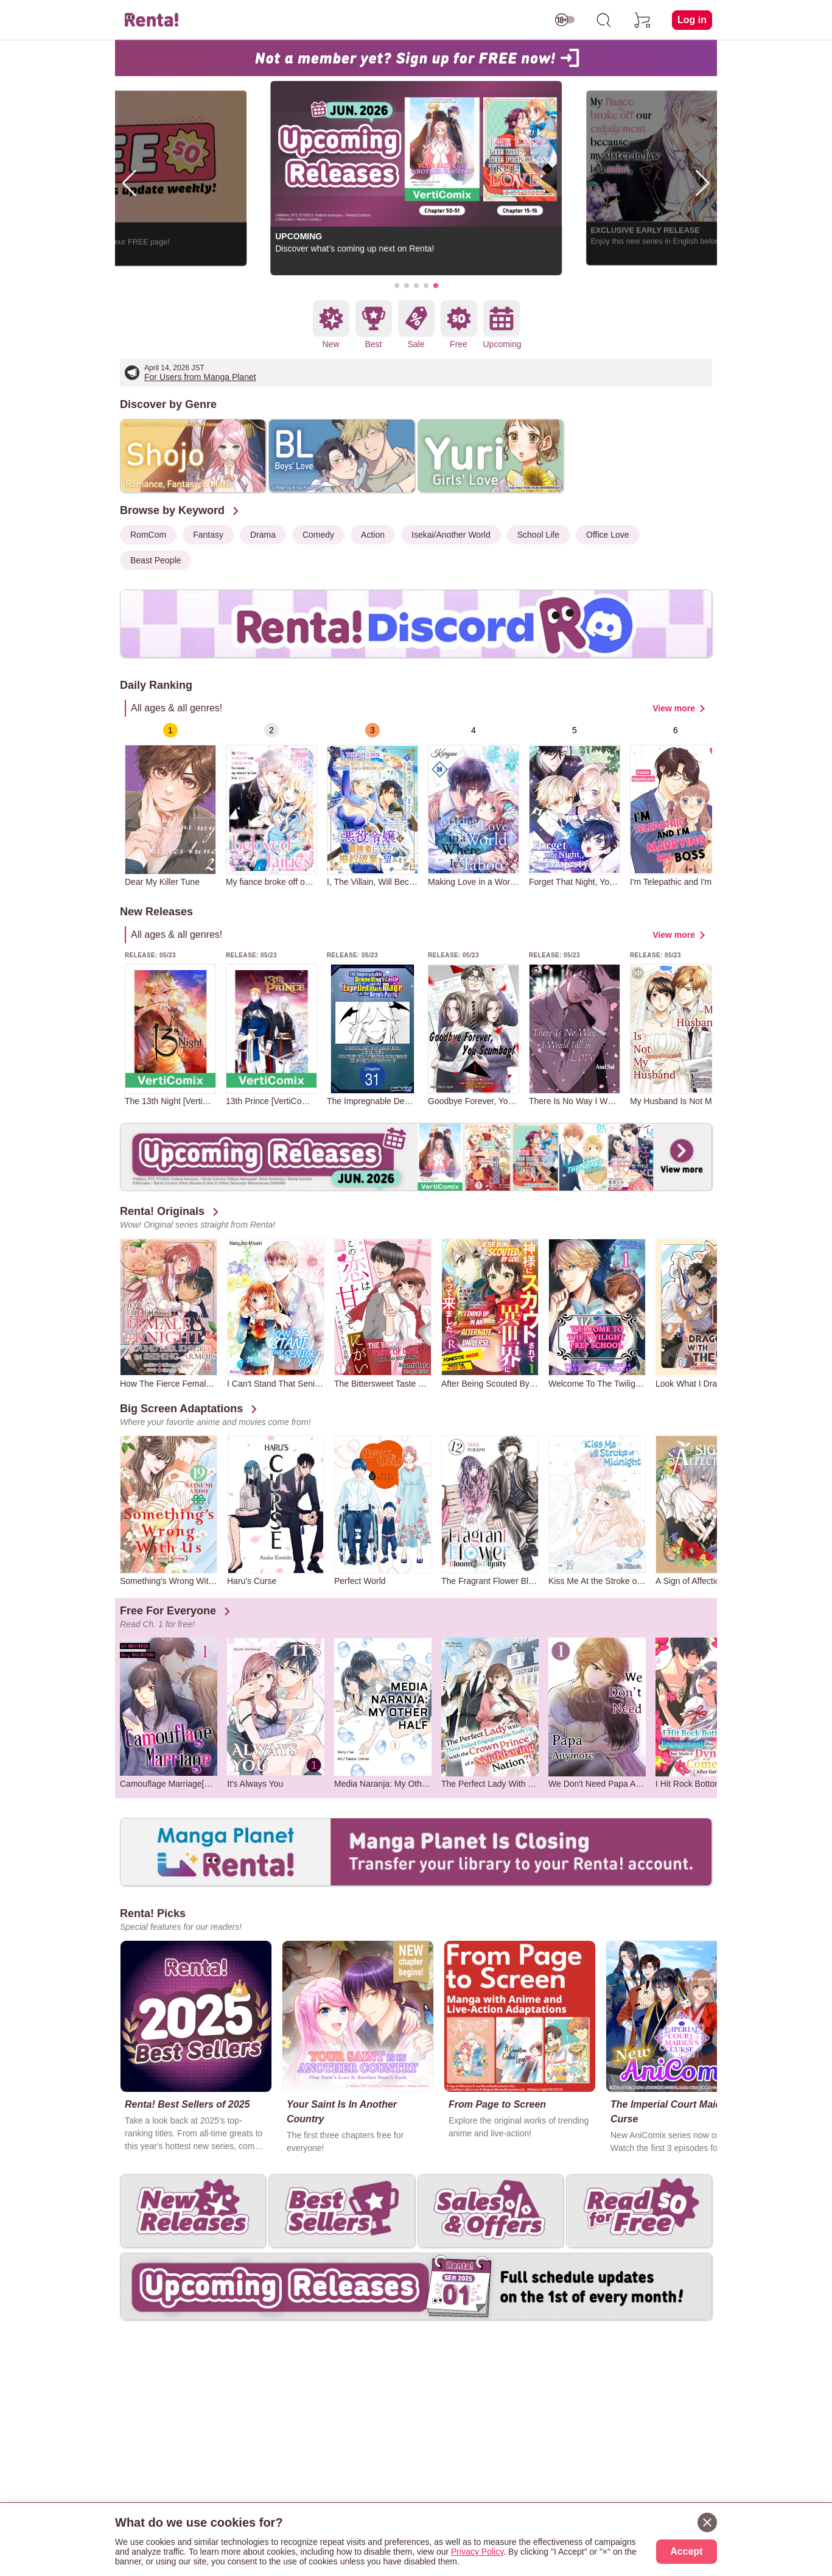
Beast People (155, 560)
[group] (170, 805)
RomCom (148, 535)
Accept (686, 2551)
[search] (604, 20)
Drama (263, 535)
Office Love (607, 535)
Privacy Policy (477, 2552)
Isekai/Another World (451, 535)
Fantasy (208, 535)
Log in (692, 20)
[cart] (642, 20)
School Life (538, 535)
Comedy (318, 535)
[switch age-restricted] (565, 20)
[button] (396, 285)
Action (373, 535)
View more (673, 708)
